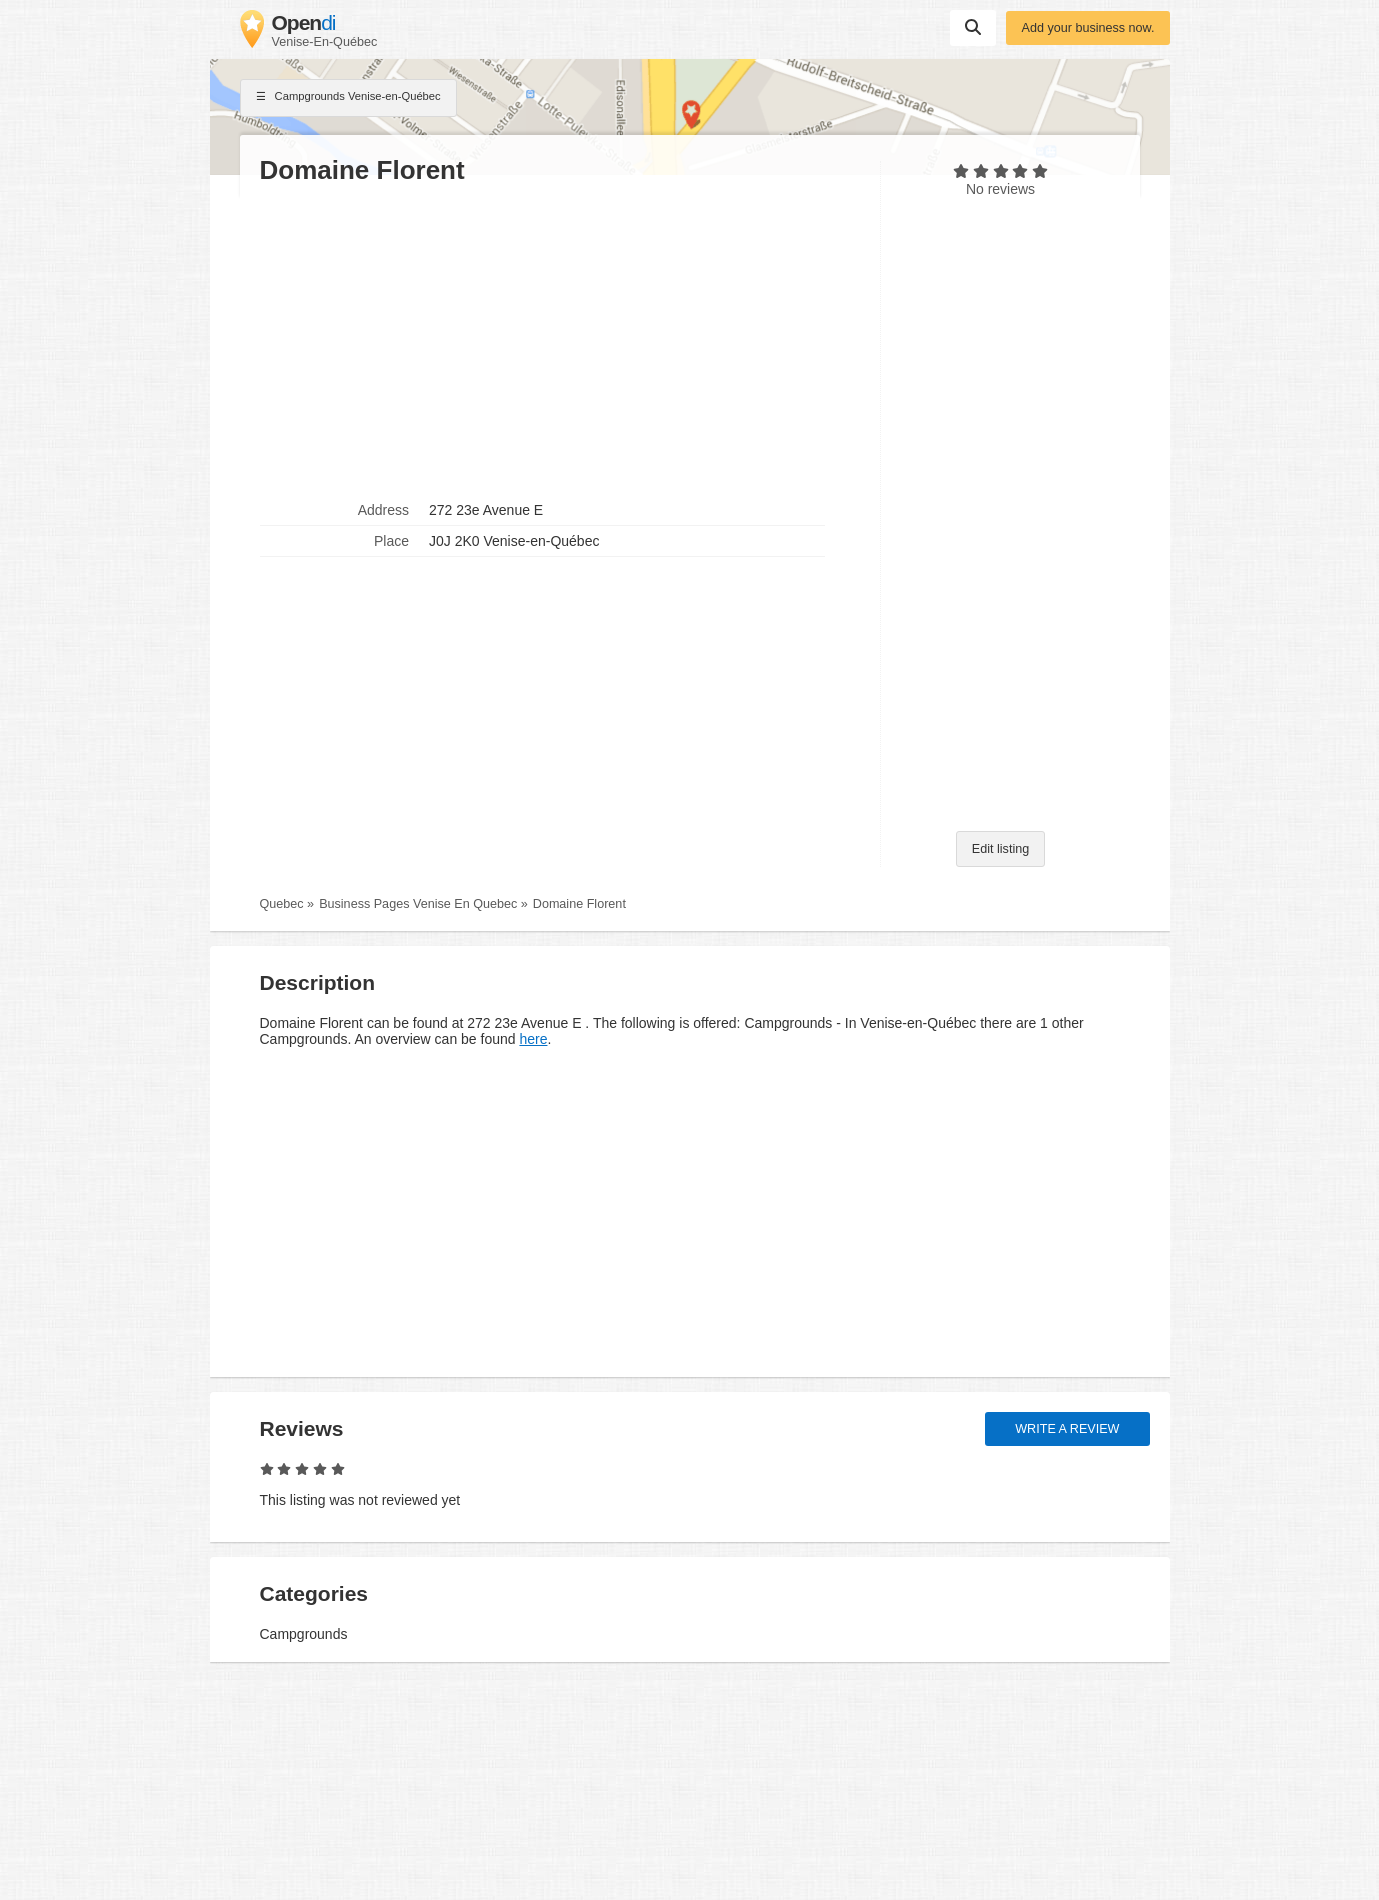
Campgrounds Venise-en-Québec (348, 98)
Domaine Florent (579, 904)
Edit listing (1000, 849)
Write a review (1067, 1429)
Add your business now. (1087, 28)
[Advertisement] (560, 341)
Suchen (973, 27)
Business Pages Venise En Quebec (418, 904)
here (533, 1039)
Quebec (282, 904)
